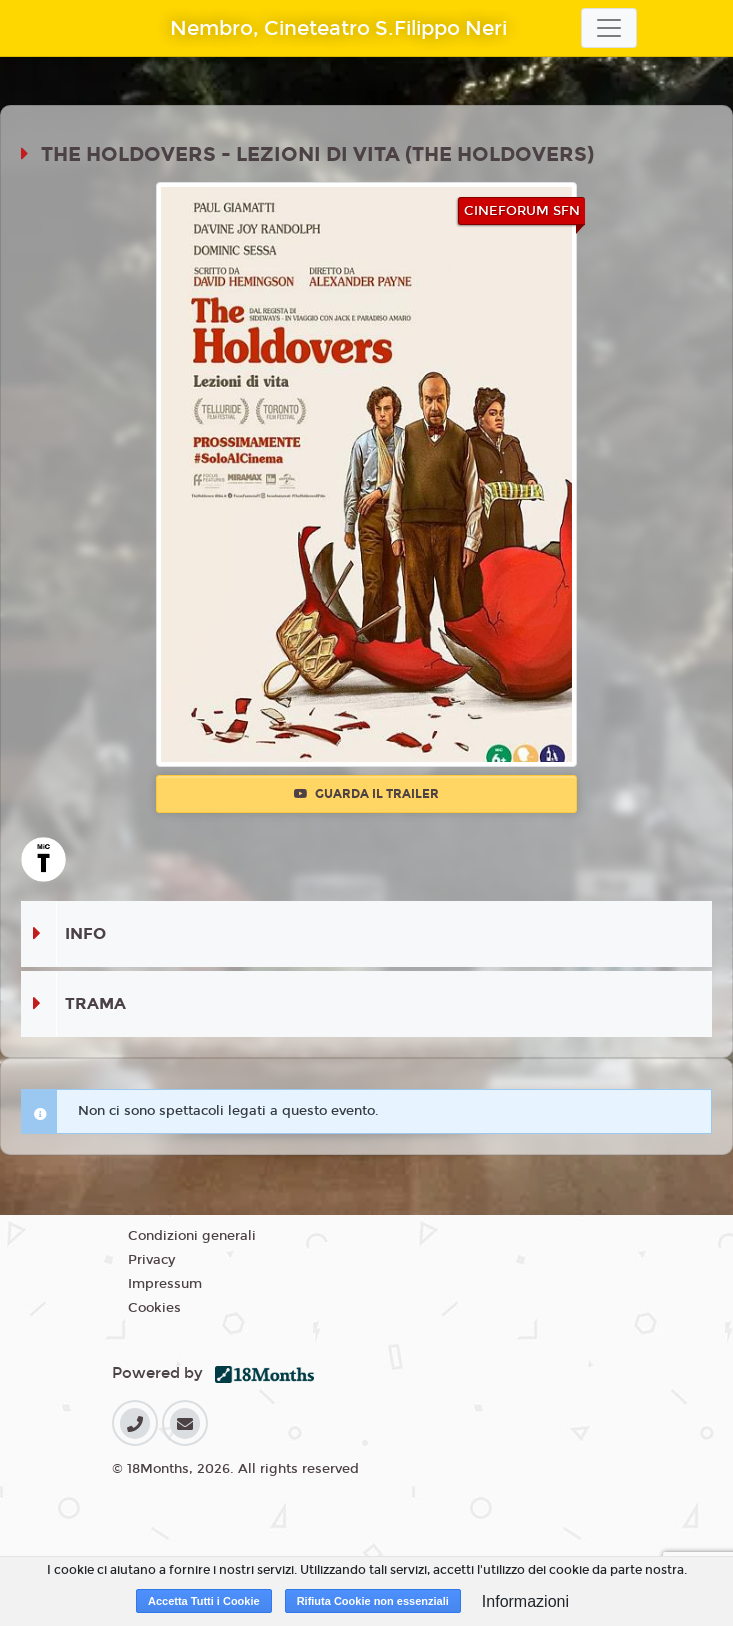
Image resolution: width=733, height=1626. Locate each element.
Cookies (154, 1308)
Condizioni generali (192, 1236)
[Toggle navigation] (609, 28)
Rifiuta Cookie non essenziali (373, 1601)
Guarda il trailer (366, 794)
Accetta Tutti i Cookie (204, 1601)
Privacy (151, 1260)
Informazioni (525, 1601)
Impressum (165, 1284)
